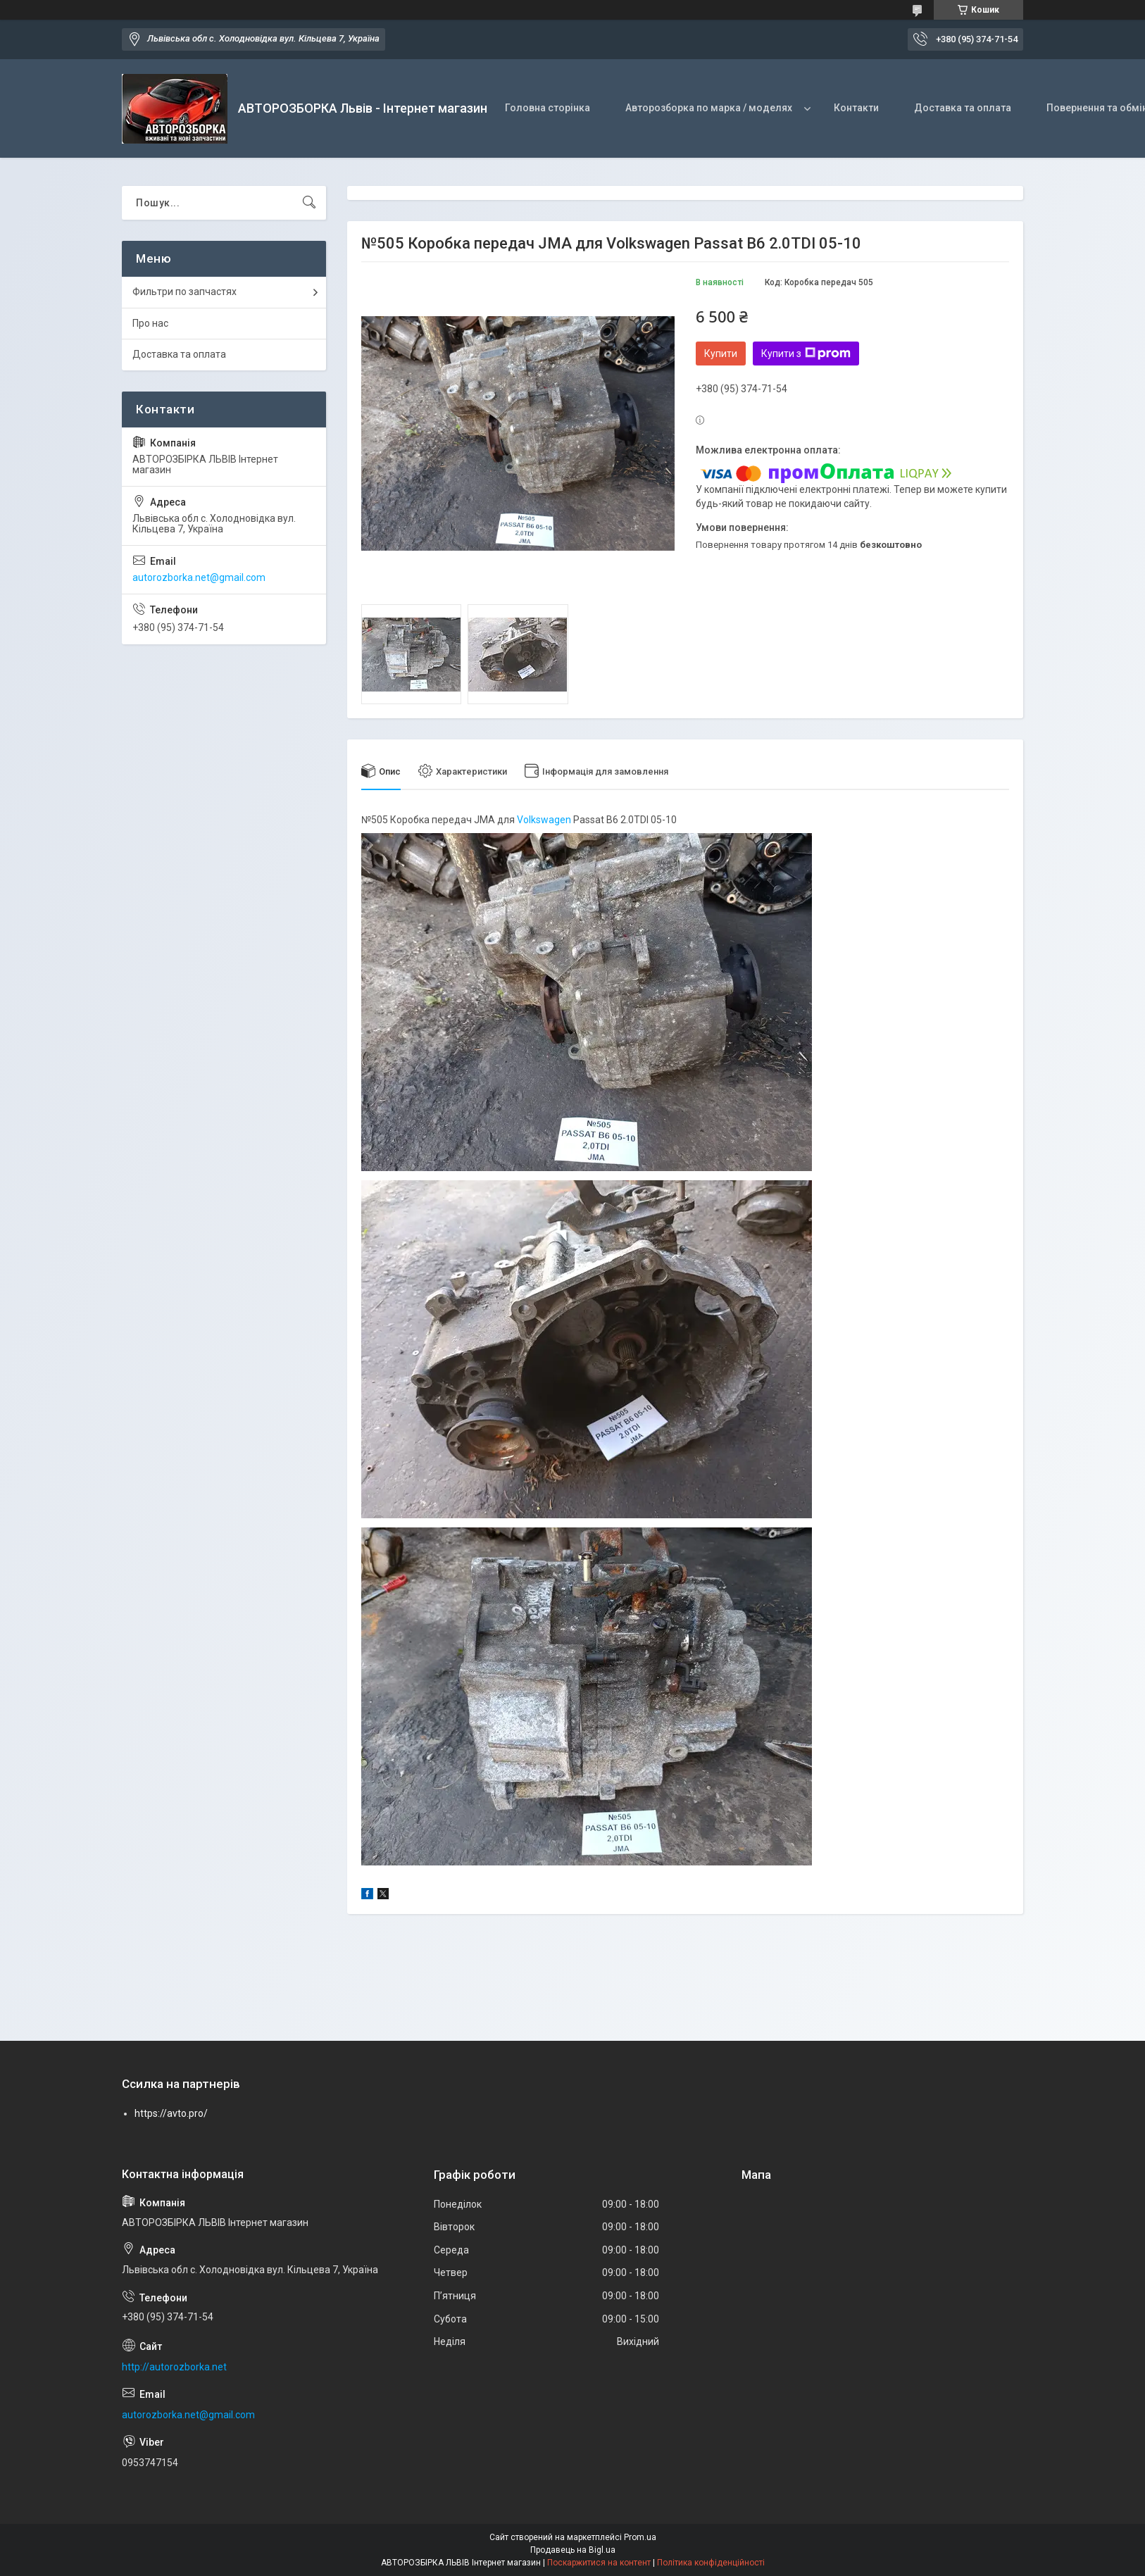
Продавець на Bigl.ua (572, 2550)
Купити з (806, 353)
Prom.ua (640, 2537)
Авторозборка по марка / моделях (708, 107)
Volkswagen (544, 819)
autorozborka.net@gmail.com (198, 577)
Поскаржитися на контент (599, 2563)
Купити (720, 353)
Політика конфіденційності (711, 2563)
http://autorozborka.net (174, 2366)
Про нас (150, 323)
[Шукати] (309, 203)
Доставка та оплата (962, 107)
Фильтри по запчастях (184, 291)
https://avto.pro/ (171, 2113)
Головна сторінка (547, 107)
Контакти (856, 107)
